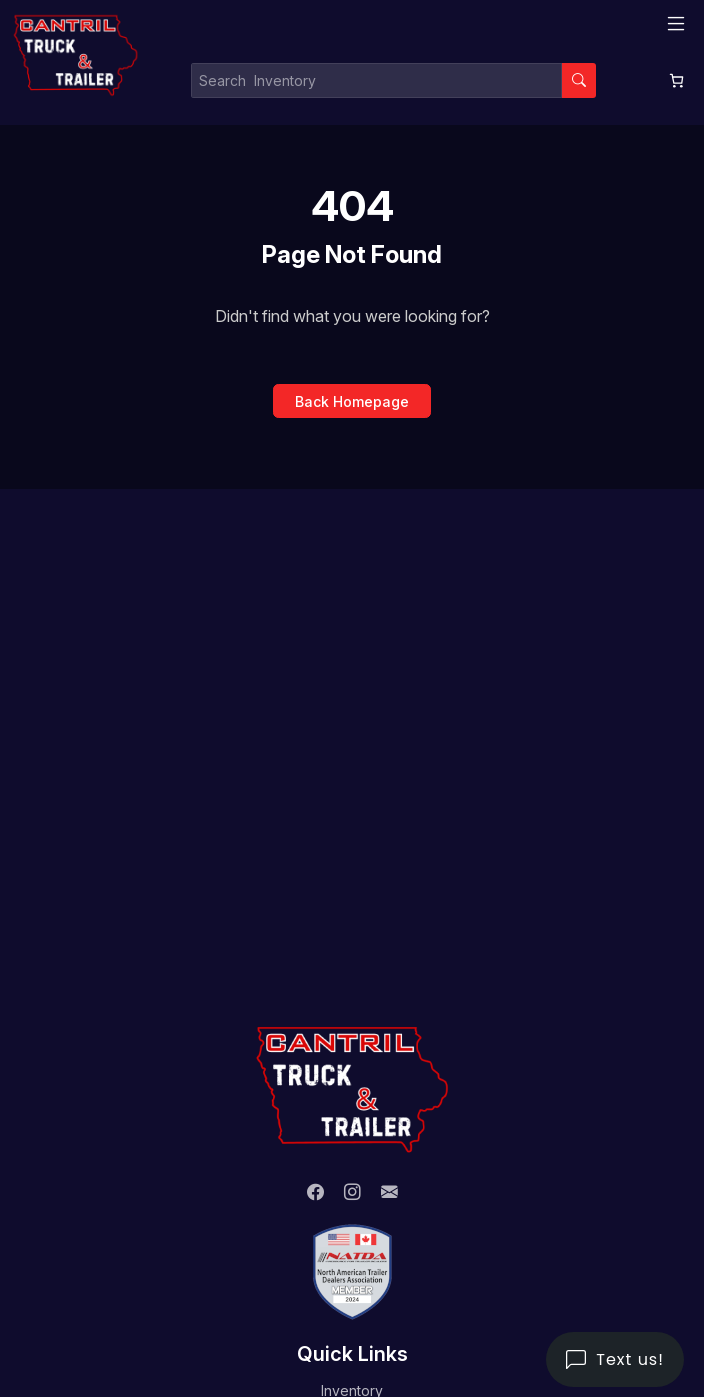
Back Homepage (352, 401)
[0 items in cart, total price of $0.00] (676, 80)
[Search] (579, 80)
